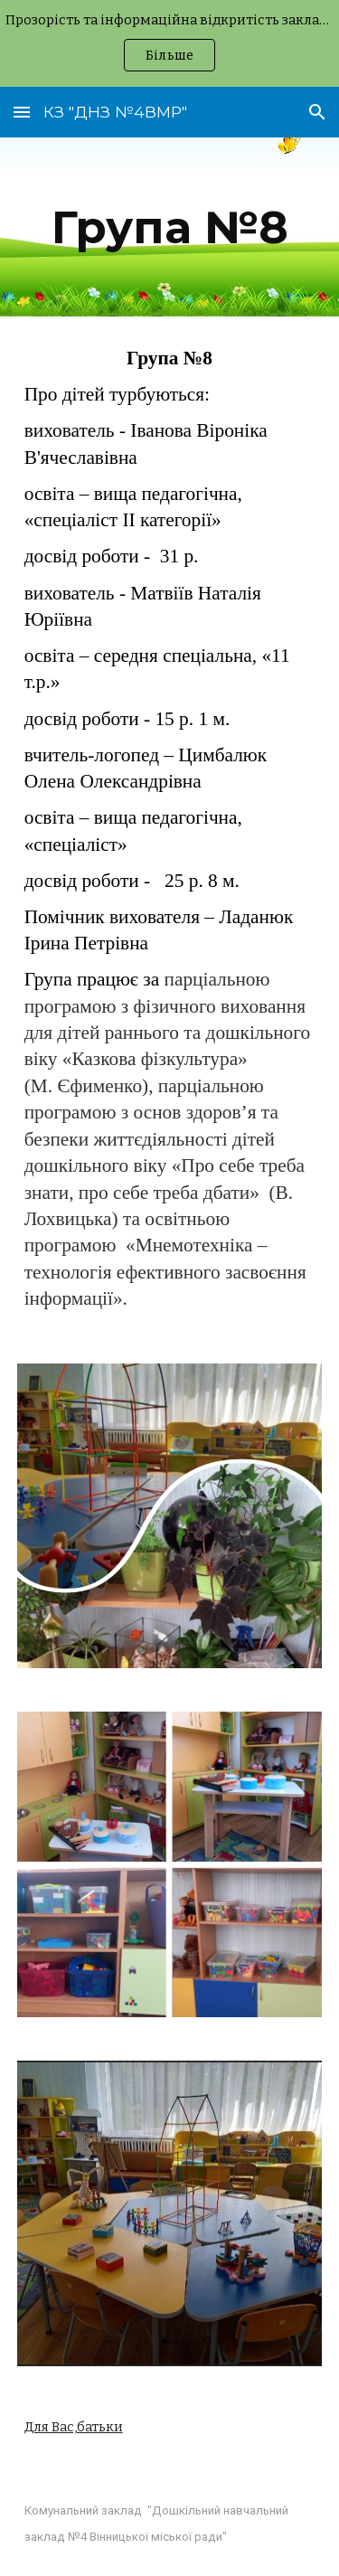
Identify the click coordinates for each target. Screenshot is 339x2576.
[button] (21, 112)
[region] (169, 43)
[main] (170, 226)
